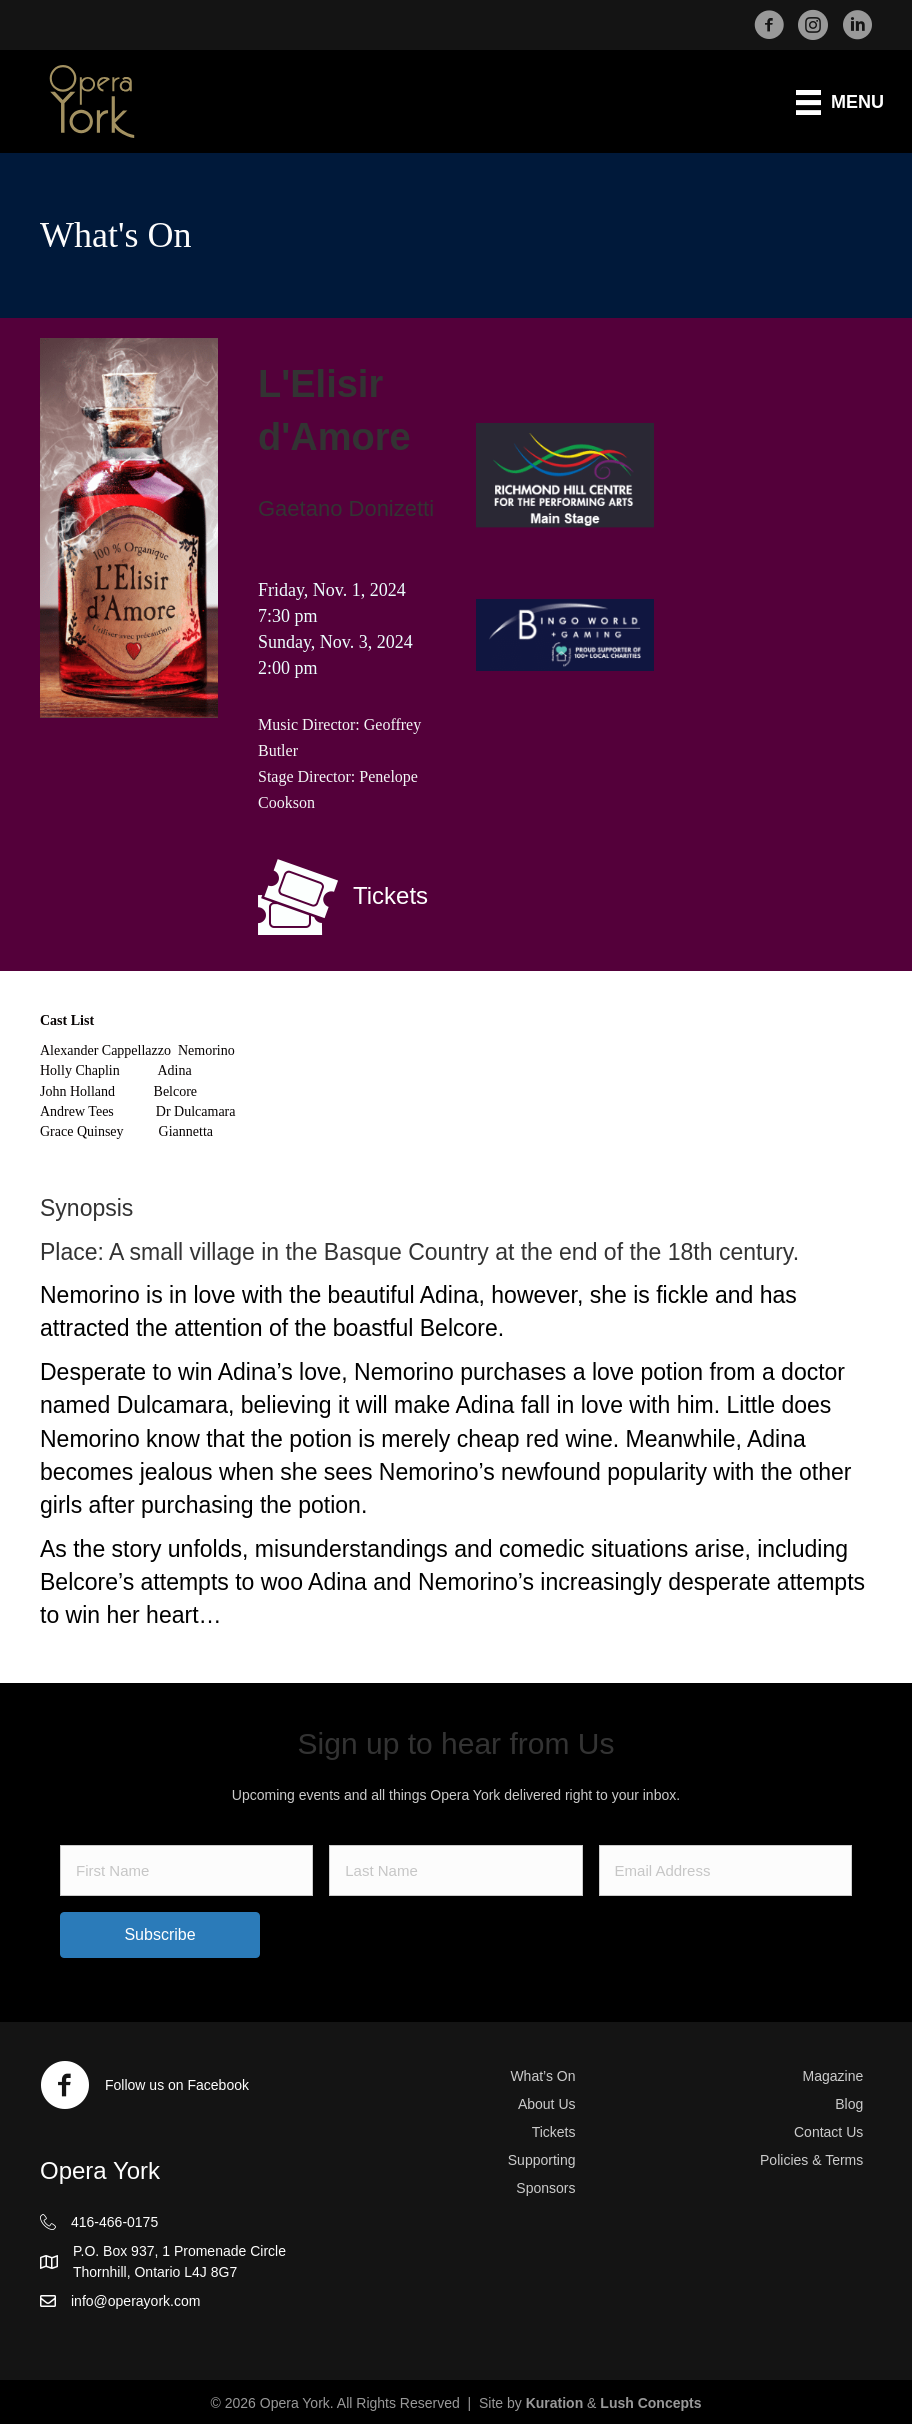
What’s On (542, 2076)
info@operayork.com (135, 2301)
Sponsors (545, 2188)
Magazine (833, 2076)
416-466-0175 (114, 2222)
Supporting (542, 2160)
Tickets (554, 2132)
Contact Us (828, 2132)
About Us (547, 2104)
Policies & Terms (811, 2160)
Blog (849, 2104)
